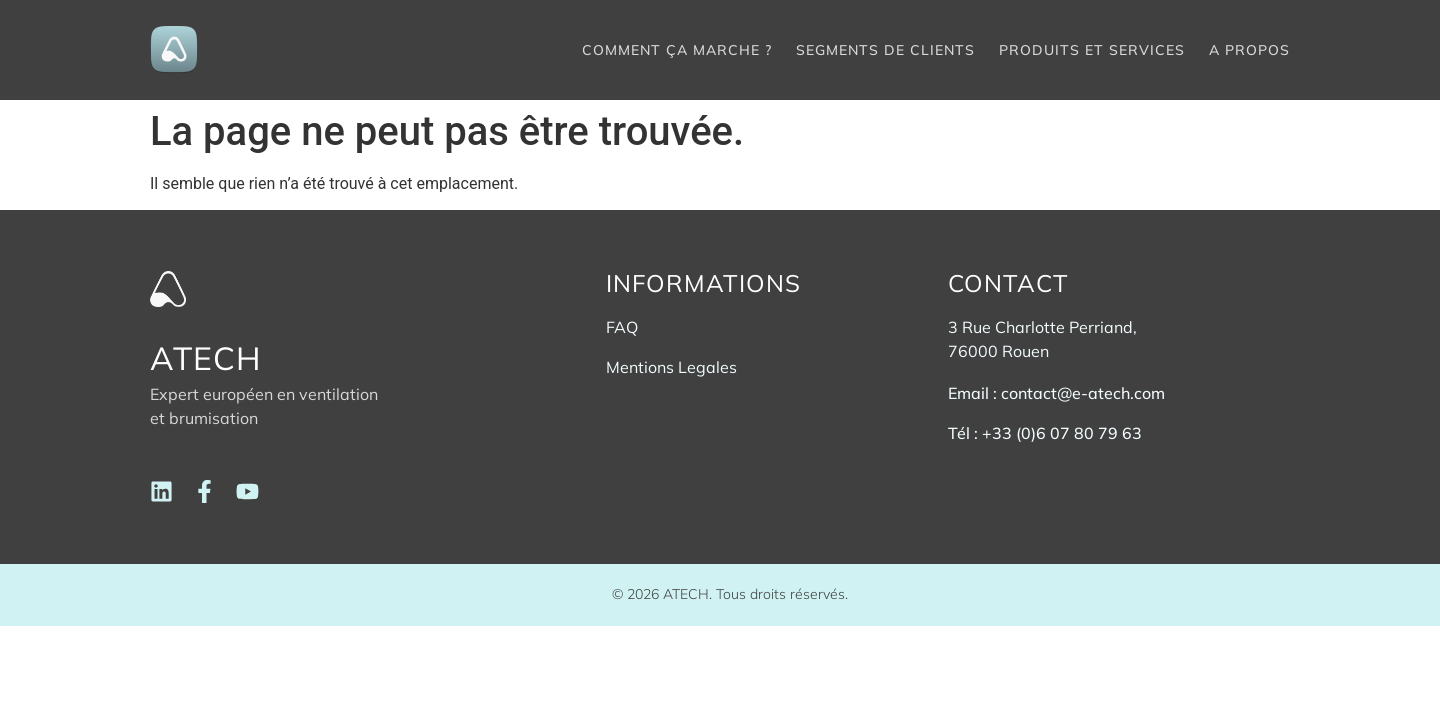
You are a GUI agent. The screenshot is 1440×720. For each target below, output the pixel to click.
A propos (1249, 50)
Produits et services (1092, 50)
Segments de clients (885, 50)
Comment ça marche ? (677, 50)
